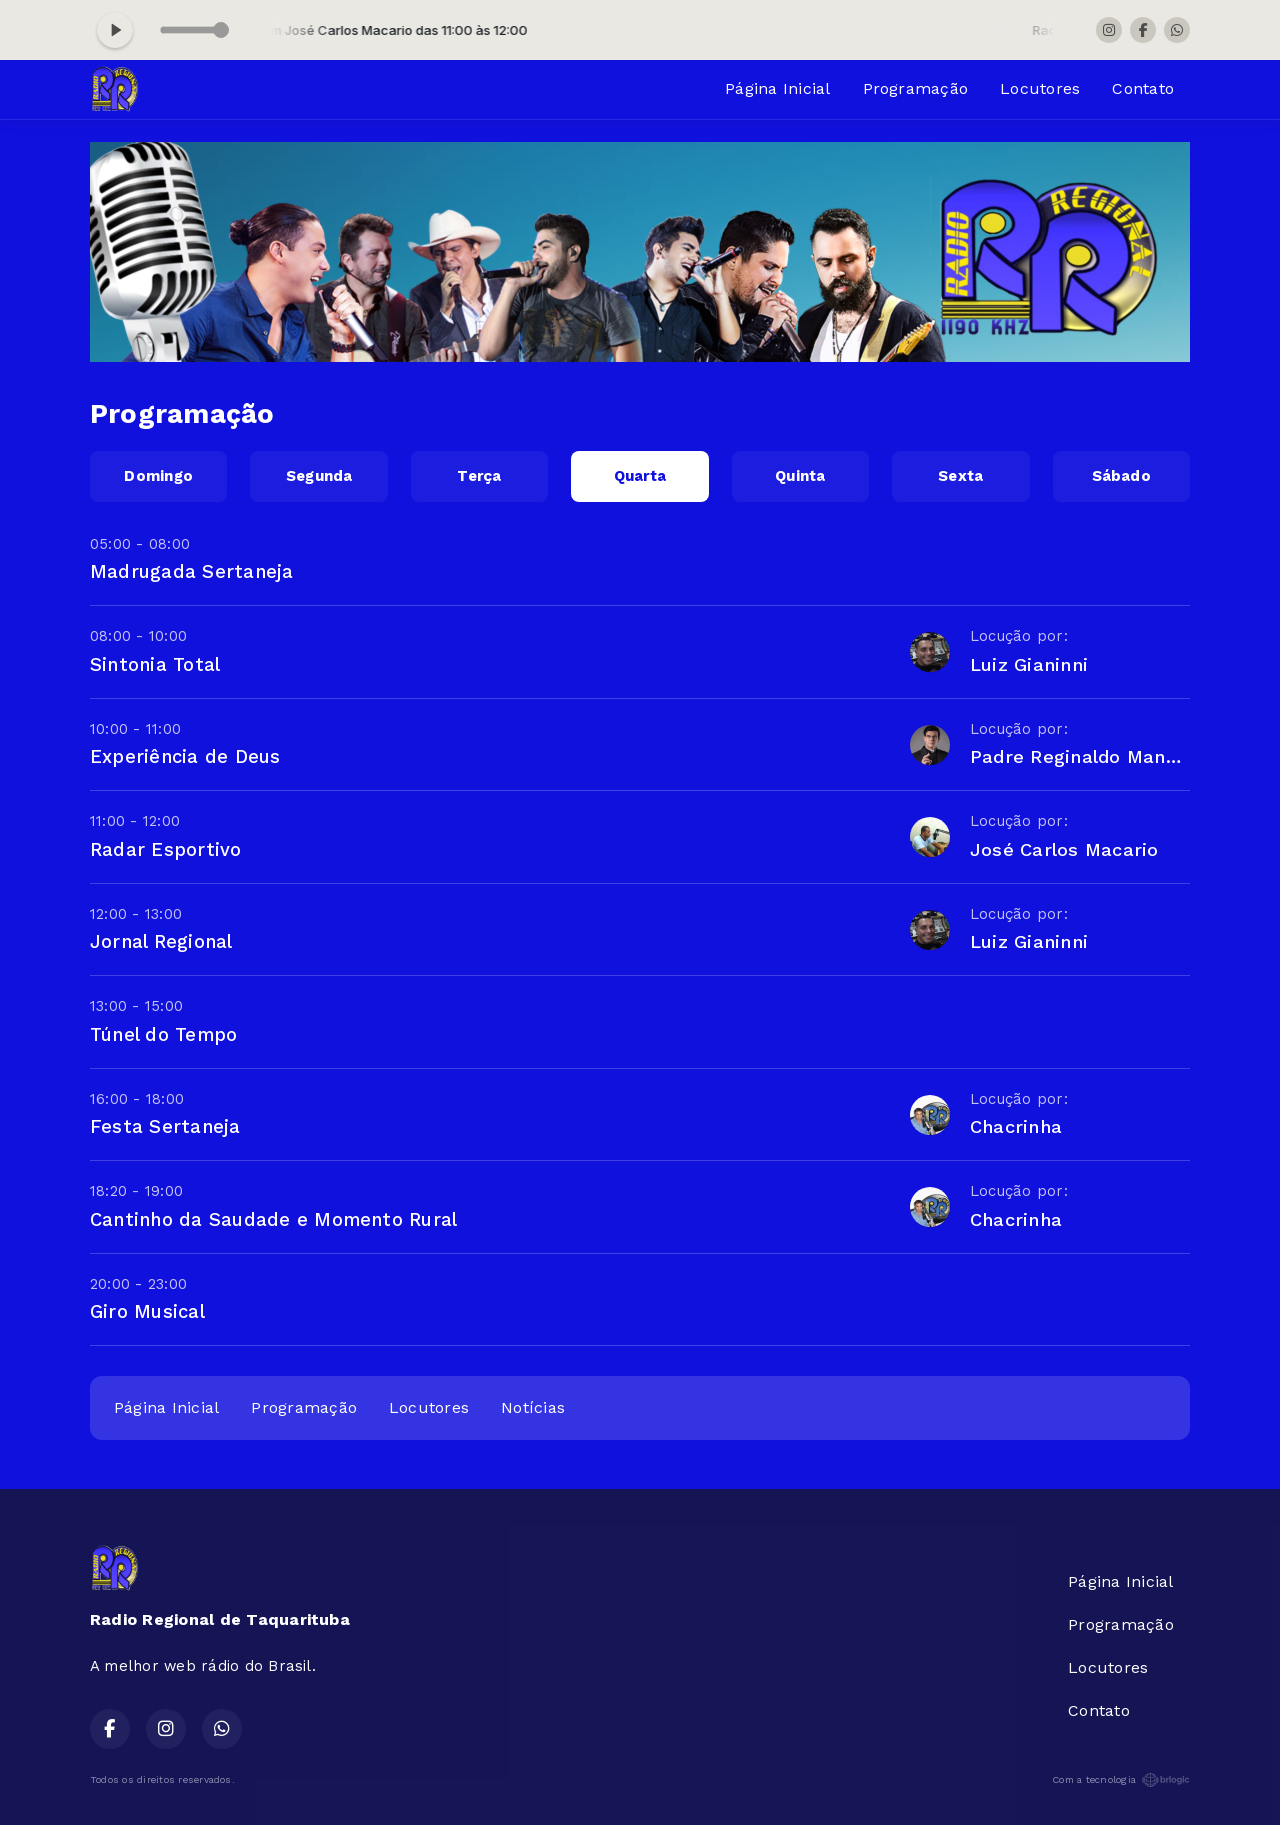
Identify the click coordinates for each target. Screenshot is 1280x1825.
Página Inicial (777, 88)
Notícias (533, 1407)
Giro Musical (147, 1311)
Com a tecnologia (1121, 1780)
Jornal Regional (161, 941)
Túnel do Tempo (163, 1034)
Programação (916, 88)
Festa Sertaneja (165, 1126)
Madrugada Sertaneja (192, 571)
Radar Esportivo (166, 849)
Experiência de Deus (185, 756)
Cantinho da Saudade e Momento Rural (273, 1219)
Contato (1143, 88)
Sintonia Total (155, 664)
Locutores (1040, 88)
